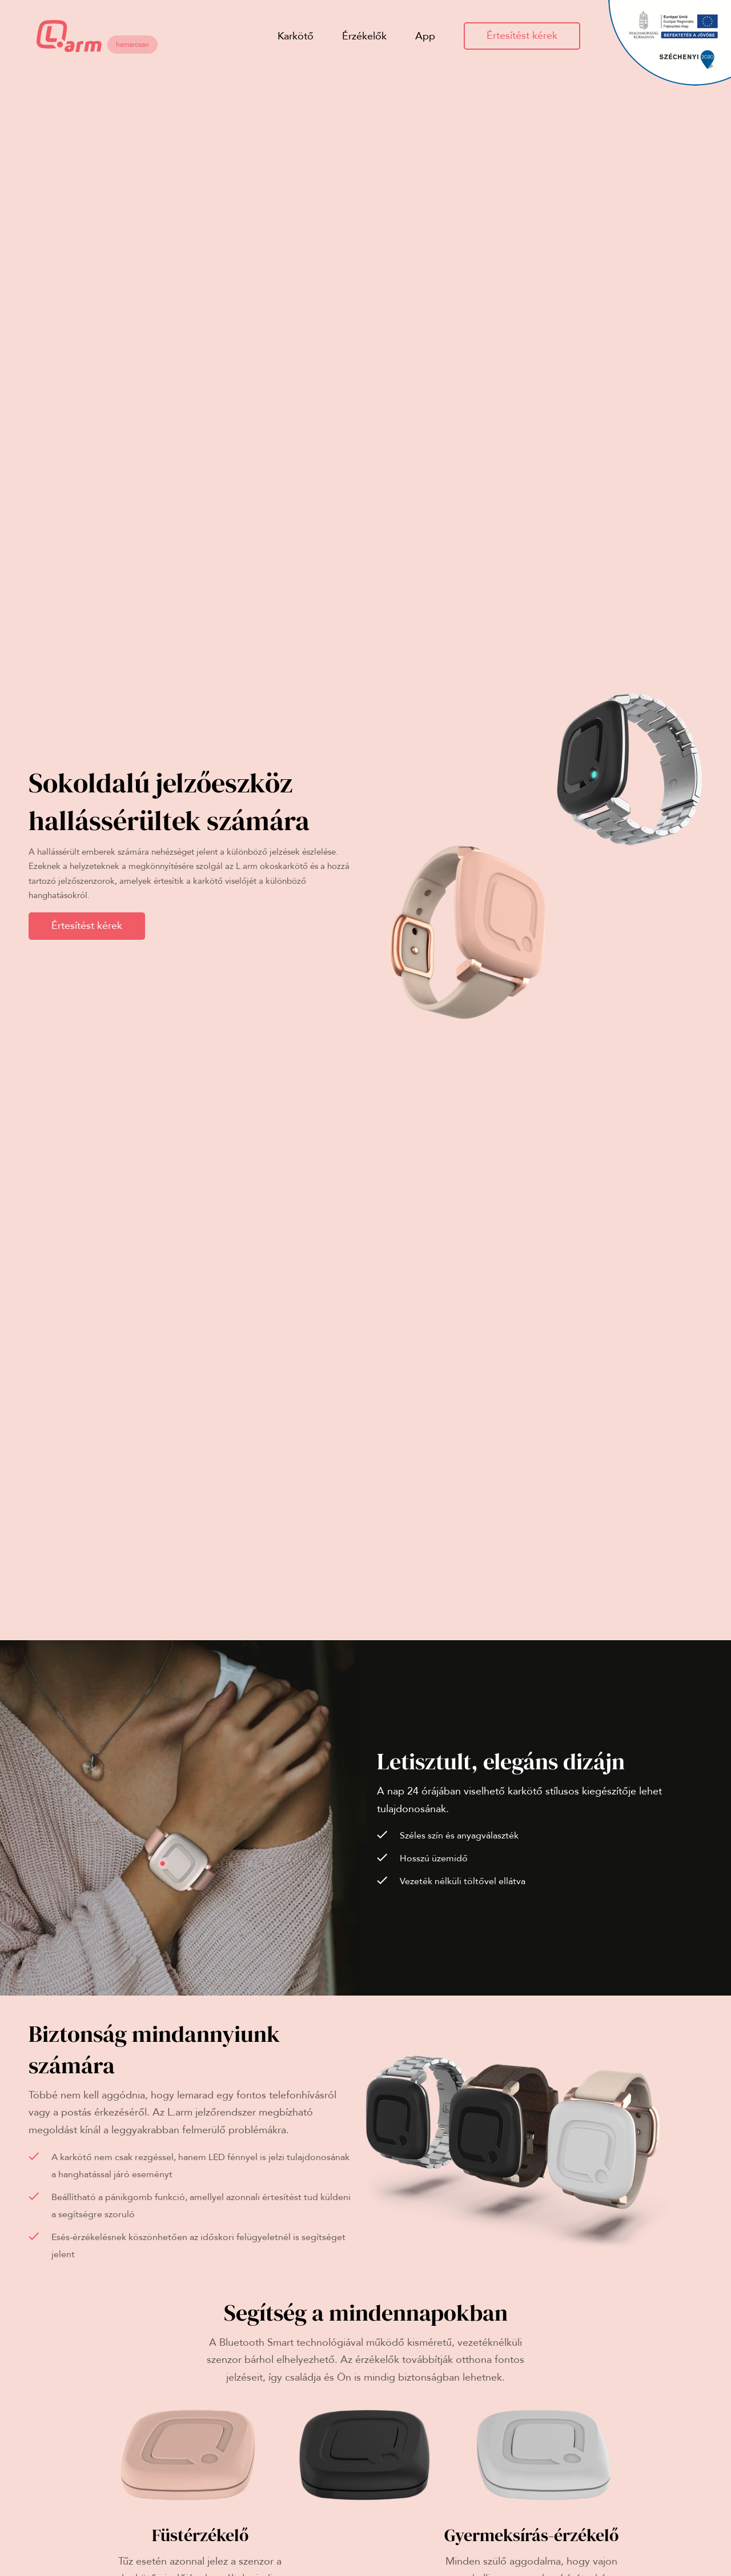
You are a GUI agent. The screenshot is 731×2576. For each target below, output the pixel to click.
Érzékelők (364, 36)
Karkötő (296, 36)
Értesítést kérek (522, 36)
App (425, 36)
